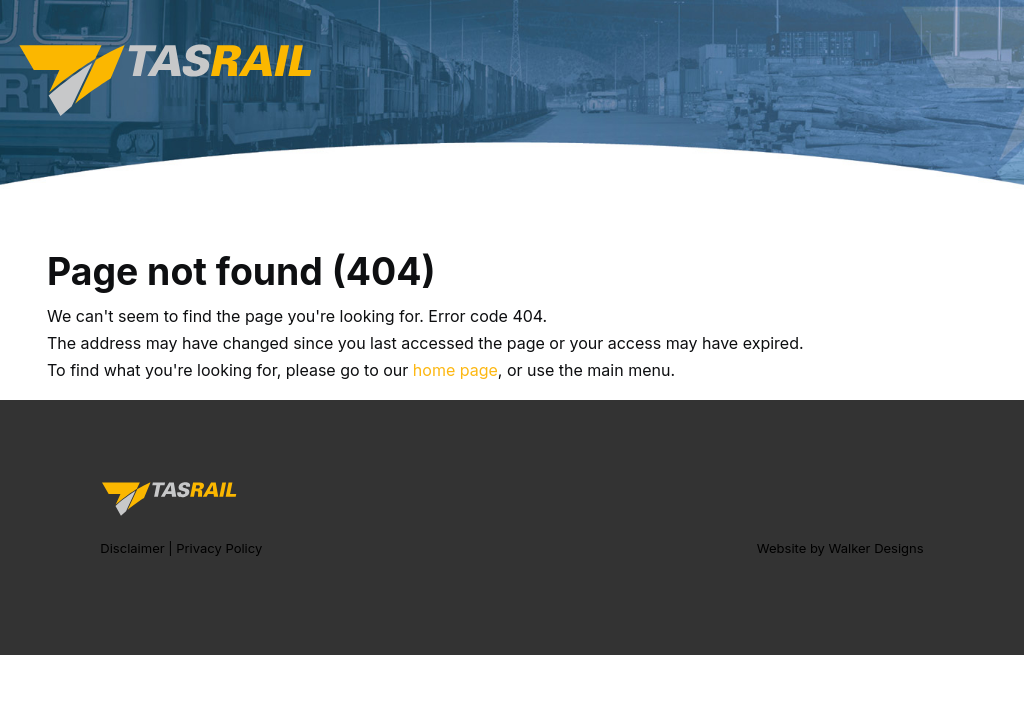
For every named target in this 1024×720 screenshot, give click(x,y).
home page (455, 370)
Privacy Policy (219, 548)
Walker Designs (876, 548)
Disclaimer (132, 548)
